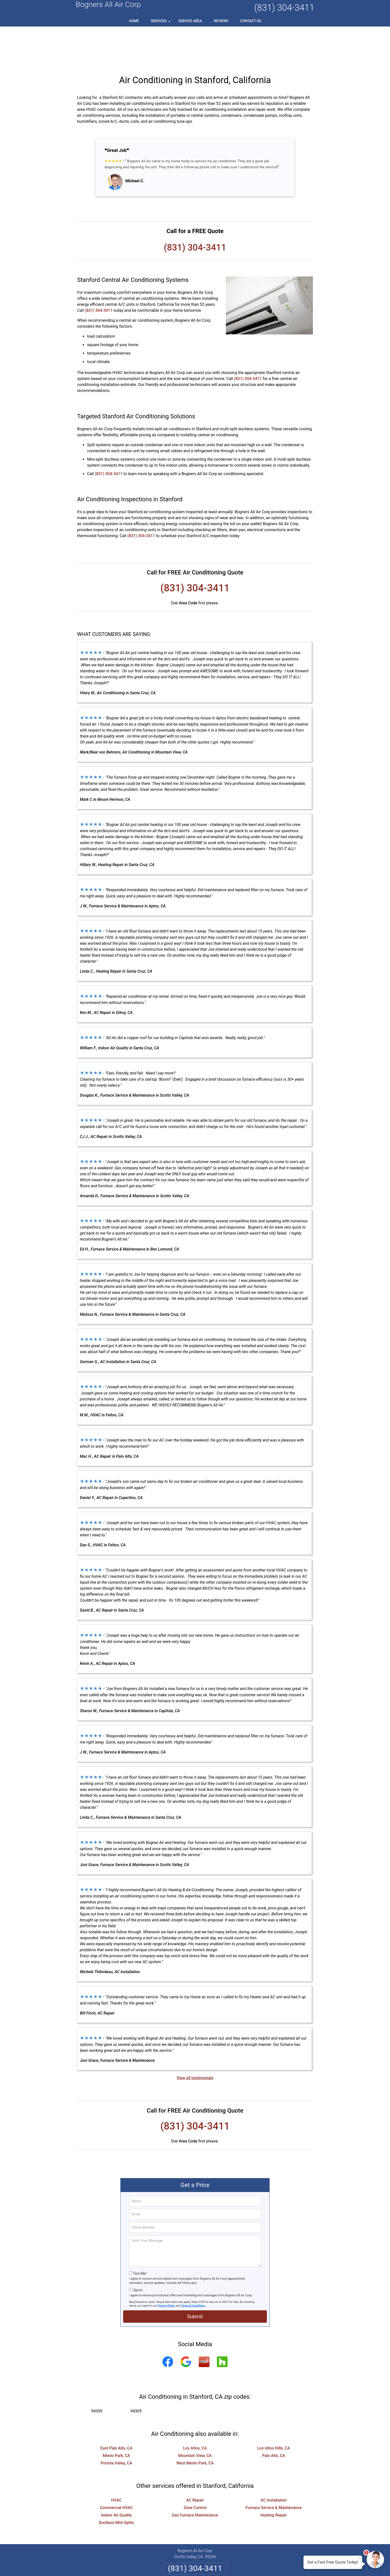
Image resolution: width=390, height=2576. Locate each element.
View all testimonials (195, 2038)
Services (161, 22)
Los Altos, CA (195, 2408)
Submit (195, 2277)
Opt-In (137, 2251)
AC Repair (195, 2460)
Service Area (190, 21)
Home (134, 21)
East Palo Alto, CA (116, 2408)
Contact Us (250, 21)
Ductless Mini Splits (116, 2483)
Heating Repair (273, 2475)
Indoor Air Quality (116, 2475)
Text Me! (139, 2234)
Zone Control (195, 2468)
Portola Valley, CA (116, 2423)
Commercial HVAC (116, 2468)
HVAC (116, 2460)
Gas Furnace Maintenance (195, 2475)
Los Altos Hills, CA (273, 2408)
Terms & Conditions (193, 2266)
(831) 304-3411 (284, 7)
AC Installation (274, 2460)
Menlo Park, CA (116, 2416)
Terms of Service (231, 2565)
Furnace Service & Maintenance (273, 2468)
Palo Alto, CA (273, 2416)
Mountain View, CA (195, 2416)
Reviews (221, 21)
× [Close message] (359, 2557)
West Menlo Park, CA (195, 2423)
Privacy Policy (166, 2266)
